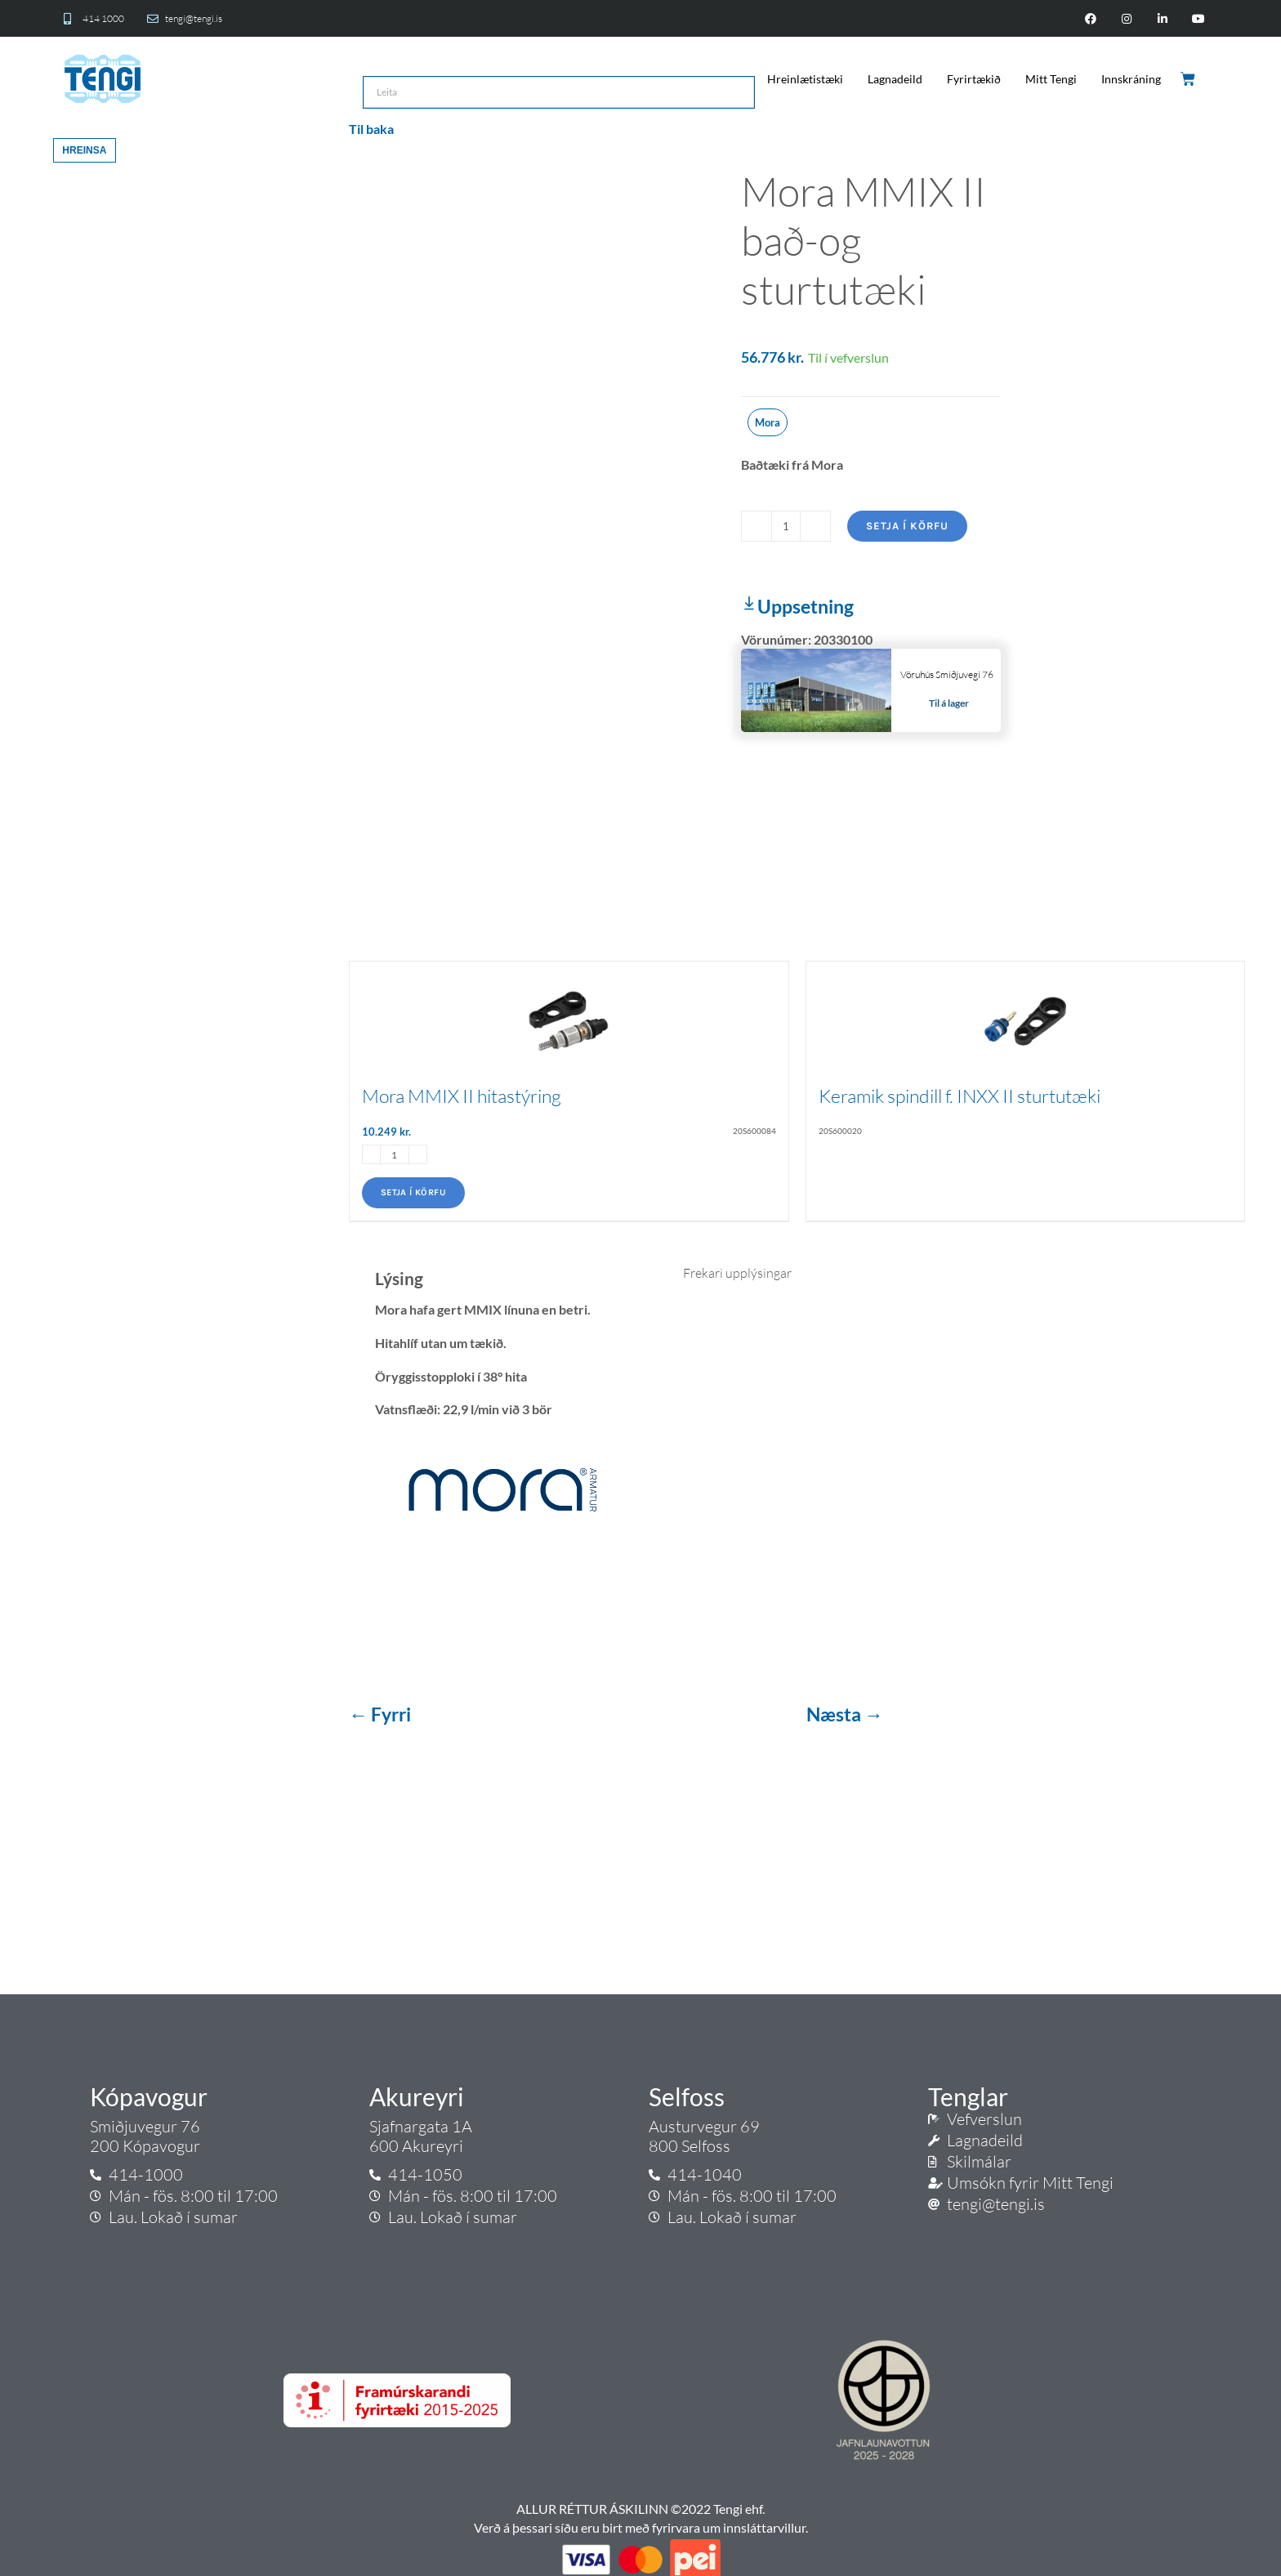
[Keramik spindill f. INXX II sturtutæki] (1025, 1012)
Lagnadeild (895, 79)
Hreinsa (84, 150)
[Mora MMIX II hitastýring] (569, 1012)
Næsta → (844, 1714)
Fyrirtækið (974, 79)
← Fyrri (381, 1714)
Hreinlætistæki (805, 79)
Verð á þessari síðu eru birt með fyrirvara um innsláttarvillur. (641, 2527)
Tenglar (968, 2096)
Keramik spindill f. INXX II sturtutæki (959, 1095)
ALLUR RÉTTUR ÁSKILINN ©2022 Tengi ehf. (640, 2508)
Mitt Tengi (1051, 79)
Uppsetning (797, 606)
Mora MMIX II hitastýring (461, 1095)
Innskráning (1131, 79)
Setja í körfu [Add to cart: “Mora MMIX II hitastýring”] (413, 1192)
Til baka (371, 128)
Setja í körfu (907, 526)
